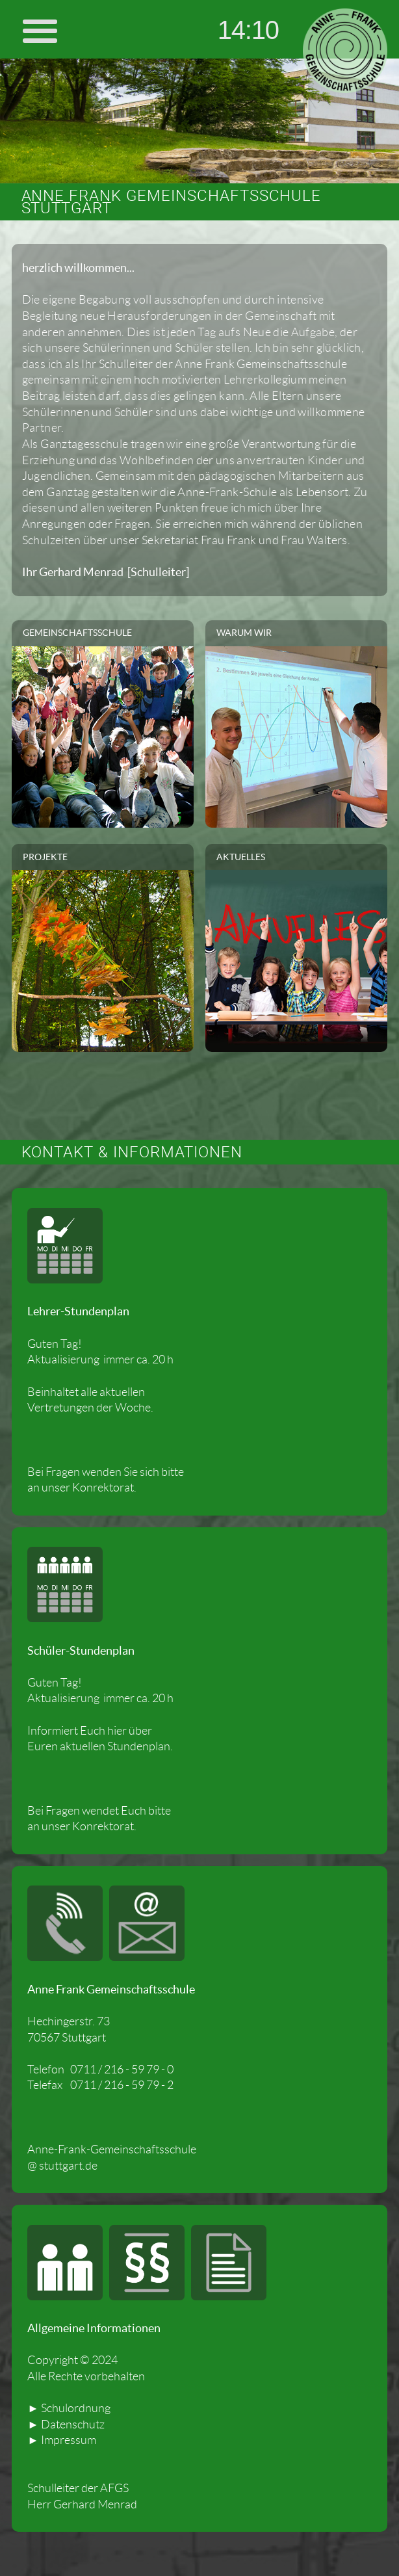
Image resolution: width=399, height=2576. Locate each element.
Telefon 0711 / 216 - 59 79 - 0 (100, 2069)
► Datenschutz (65, 2424)
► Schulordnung (68, 2408)
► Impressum (61, 2440)
